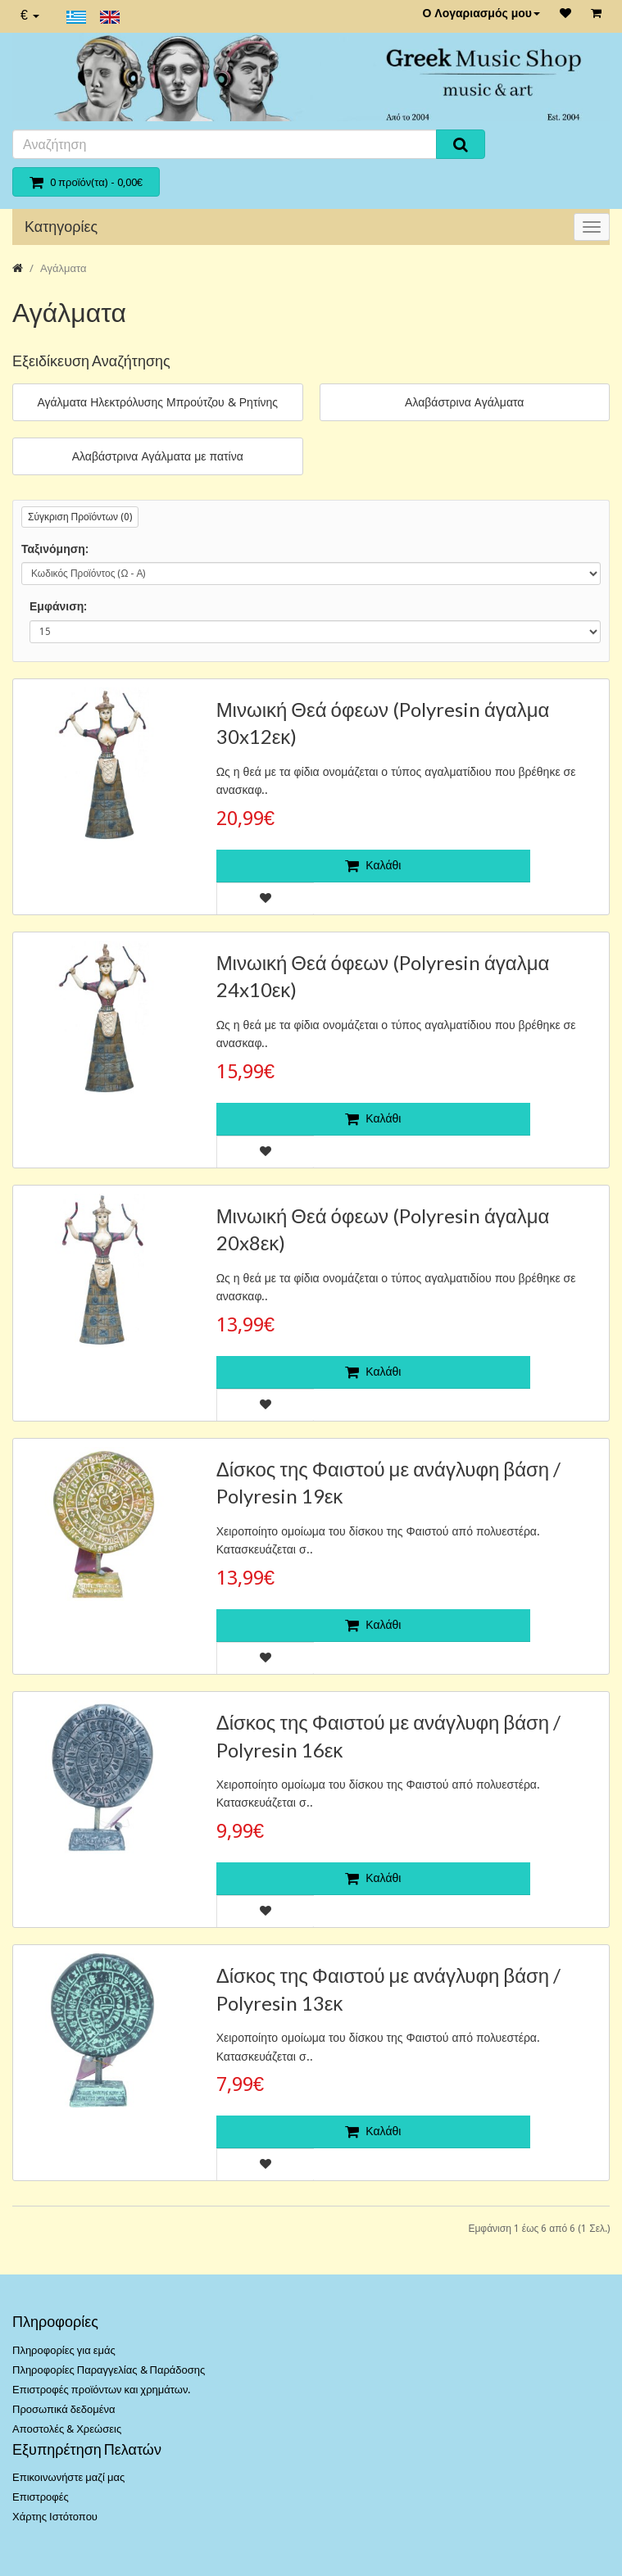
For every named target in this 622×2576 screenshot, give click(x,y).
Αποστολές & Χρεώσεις (66, 2429)
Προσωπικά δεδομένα (64, 2409)
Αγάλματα (63, 268)
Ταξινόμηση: (55, 549)
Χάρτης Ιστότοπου (55, 2516)
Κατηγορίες (61, 226)
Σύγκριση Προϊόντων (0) (80, 517)
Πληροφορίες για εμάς (64, 2350)
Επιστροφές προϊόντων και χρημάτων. (101, 2389)
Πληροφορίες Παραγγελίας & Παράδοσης (108, 2370)
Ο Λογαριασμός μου (481, 13)
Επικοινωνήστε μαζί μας (68, 2477)
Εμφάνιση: (58, 606)
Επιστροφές (40, 2497)
